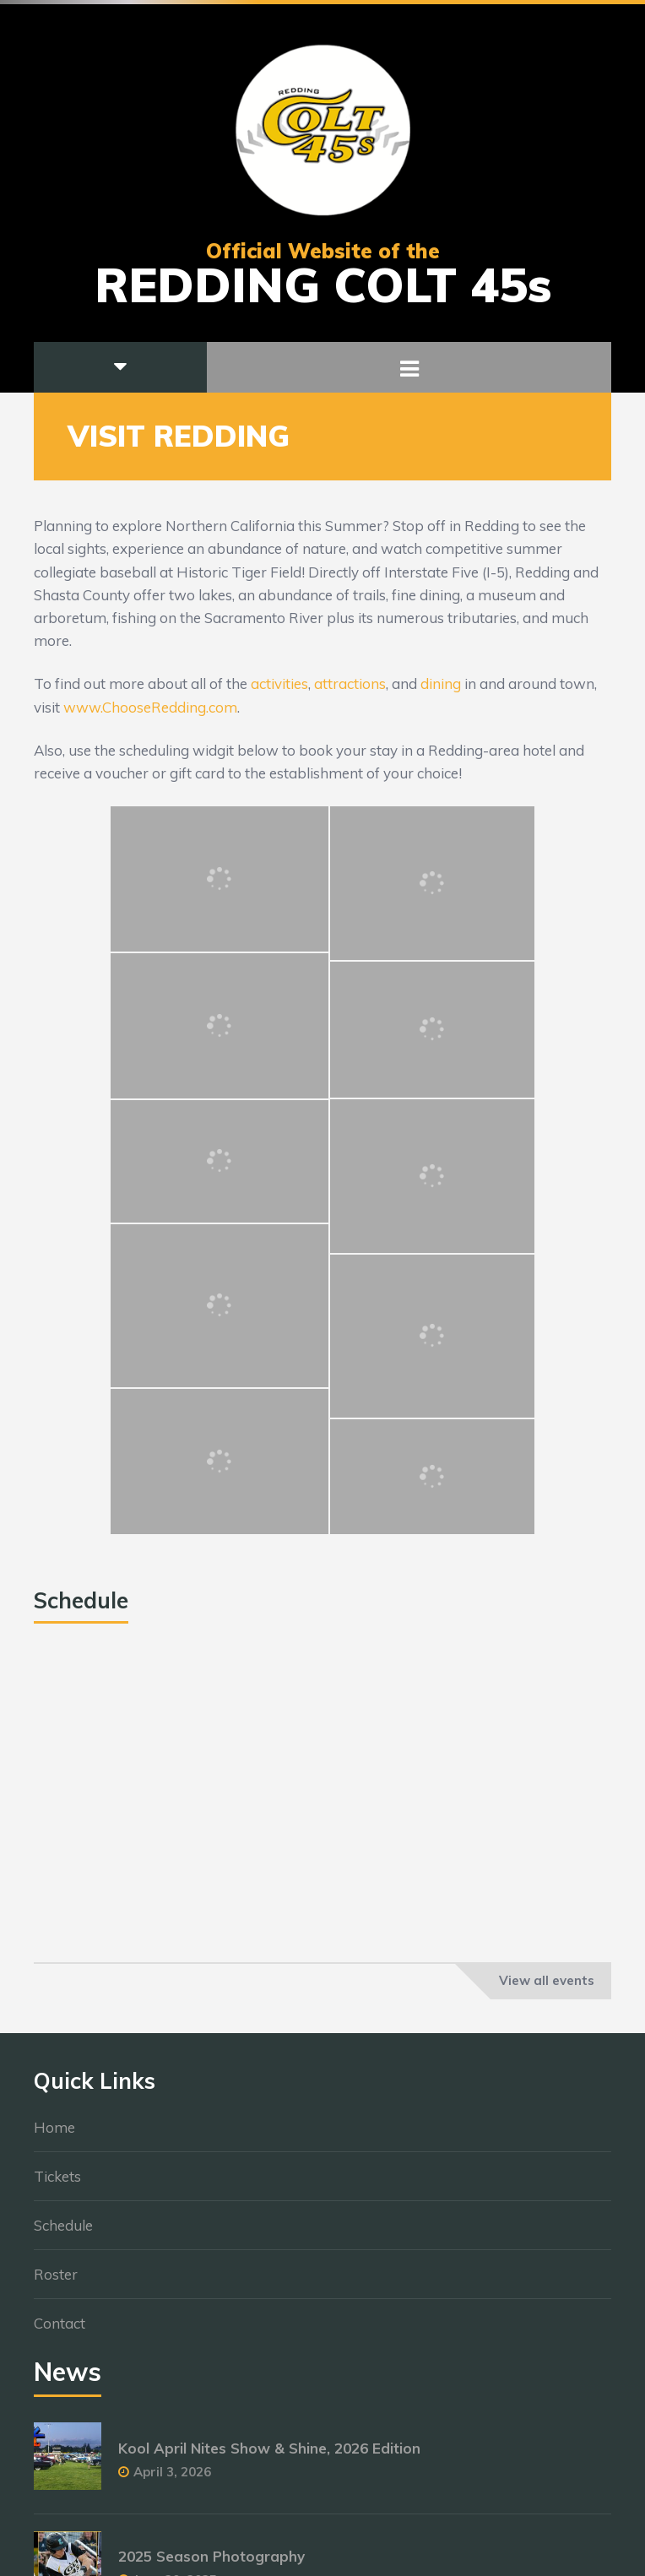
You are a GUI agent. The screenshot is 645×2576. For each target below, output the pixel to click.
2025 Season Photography (211, 2557)
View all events (546, 1980)
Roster (56, 2275)
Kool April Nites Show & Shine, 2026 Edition (269, 2449)
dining (440, 683)
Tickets (57, 2177)
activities (279, 683)
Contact (59, 2324)
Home (54, 2128)
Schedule (63, 2226)
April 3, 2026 (172, 2473)
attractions (350, 683)
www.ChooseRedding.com (150, 707)
